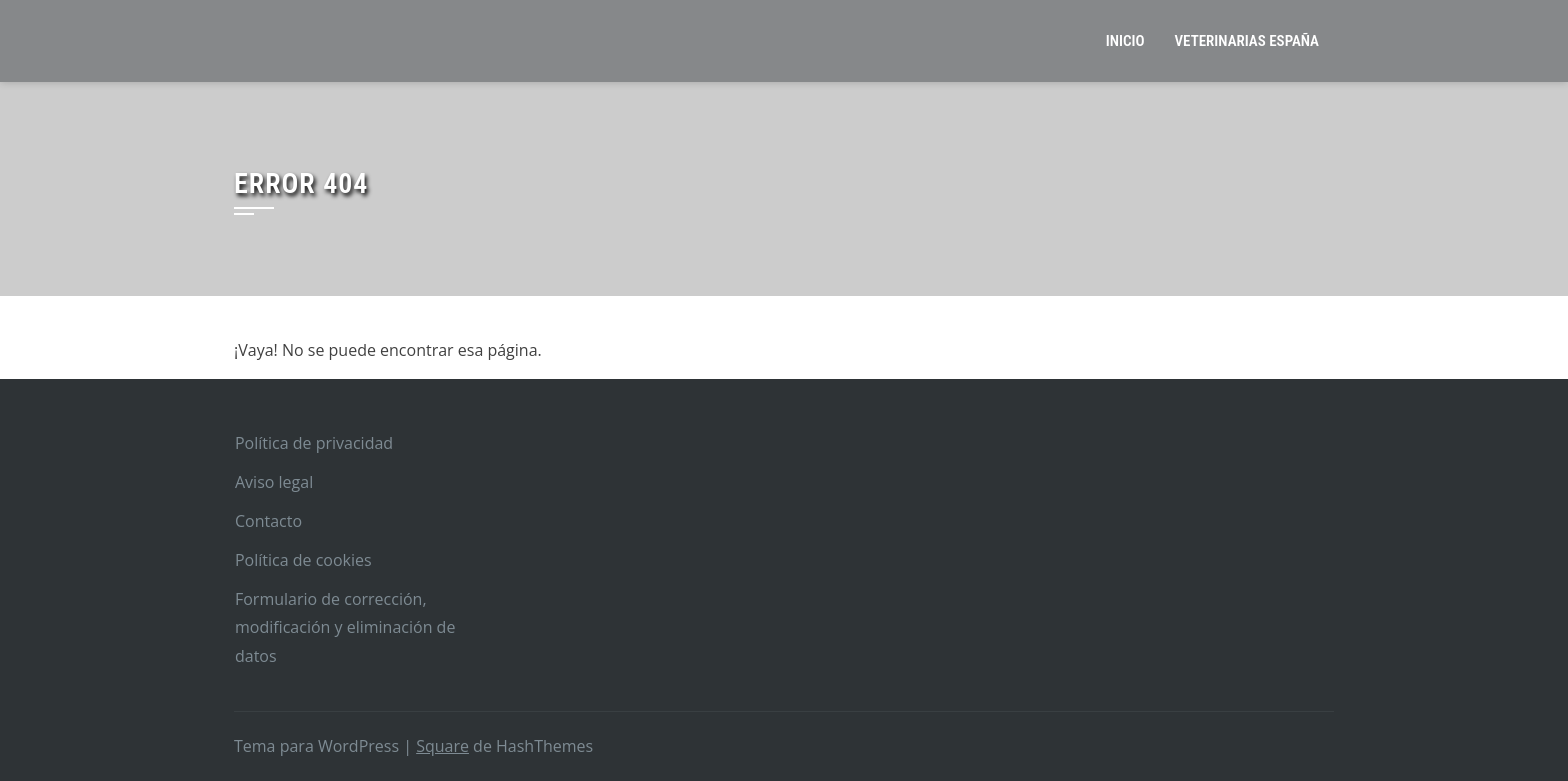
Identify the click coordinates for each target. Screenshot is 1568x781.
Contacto (268, 521)
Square (442, 746)
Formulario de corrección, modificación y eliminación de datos (345, 628)
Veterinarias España (1247, 41)
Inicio (1125, 41)
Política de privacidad (314, 443)
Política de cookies (303, 560)
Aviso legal (274, 482)
